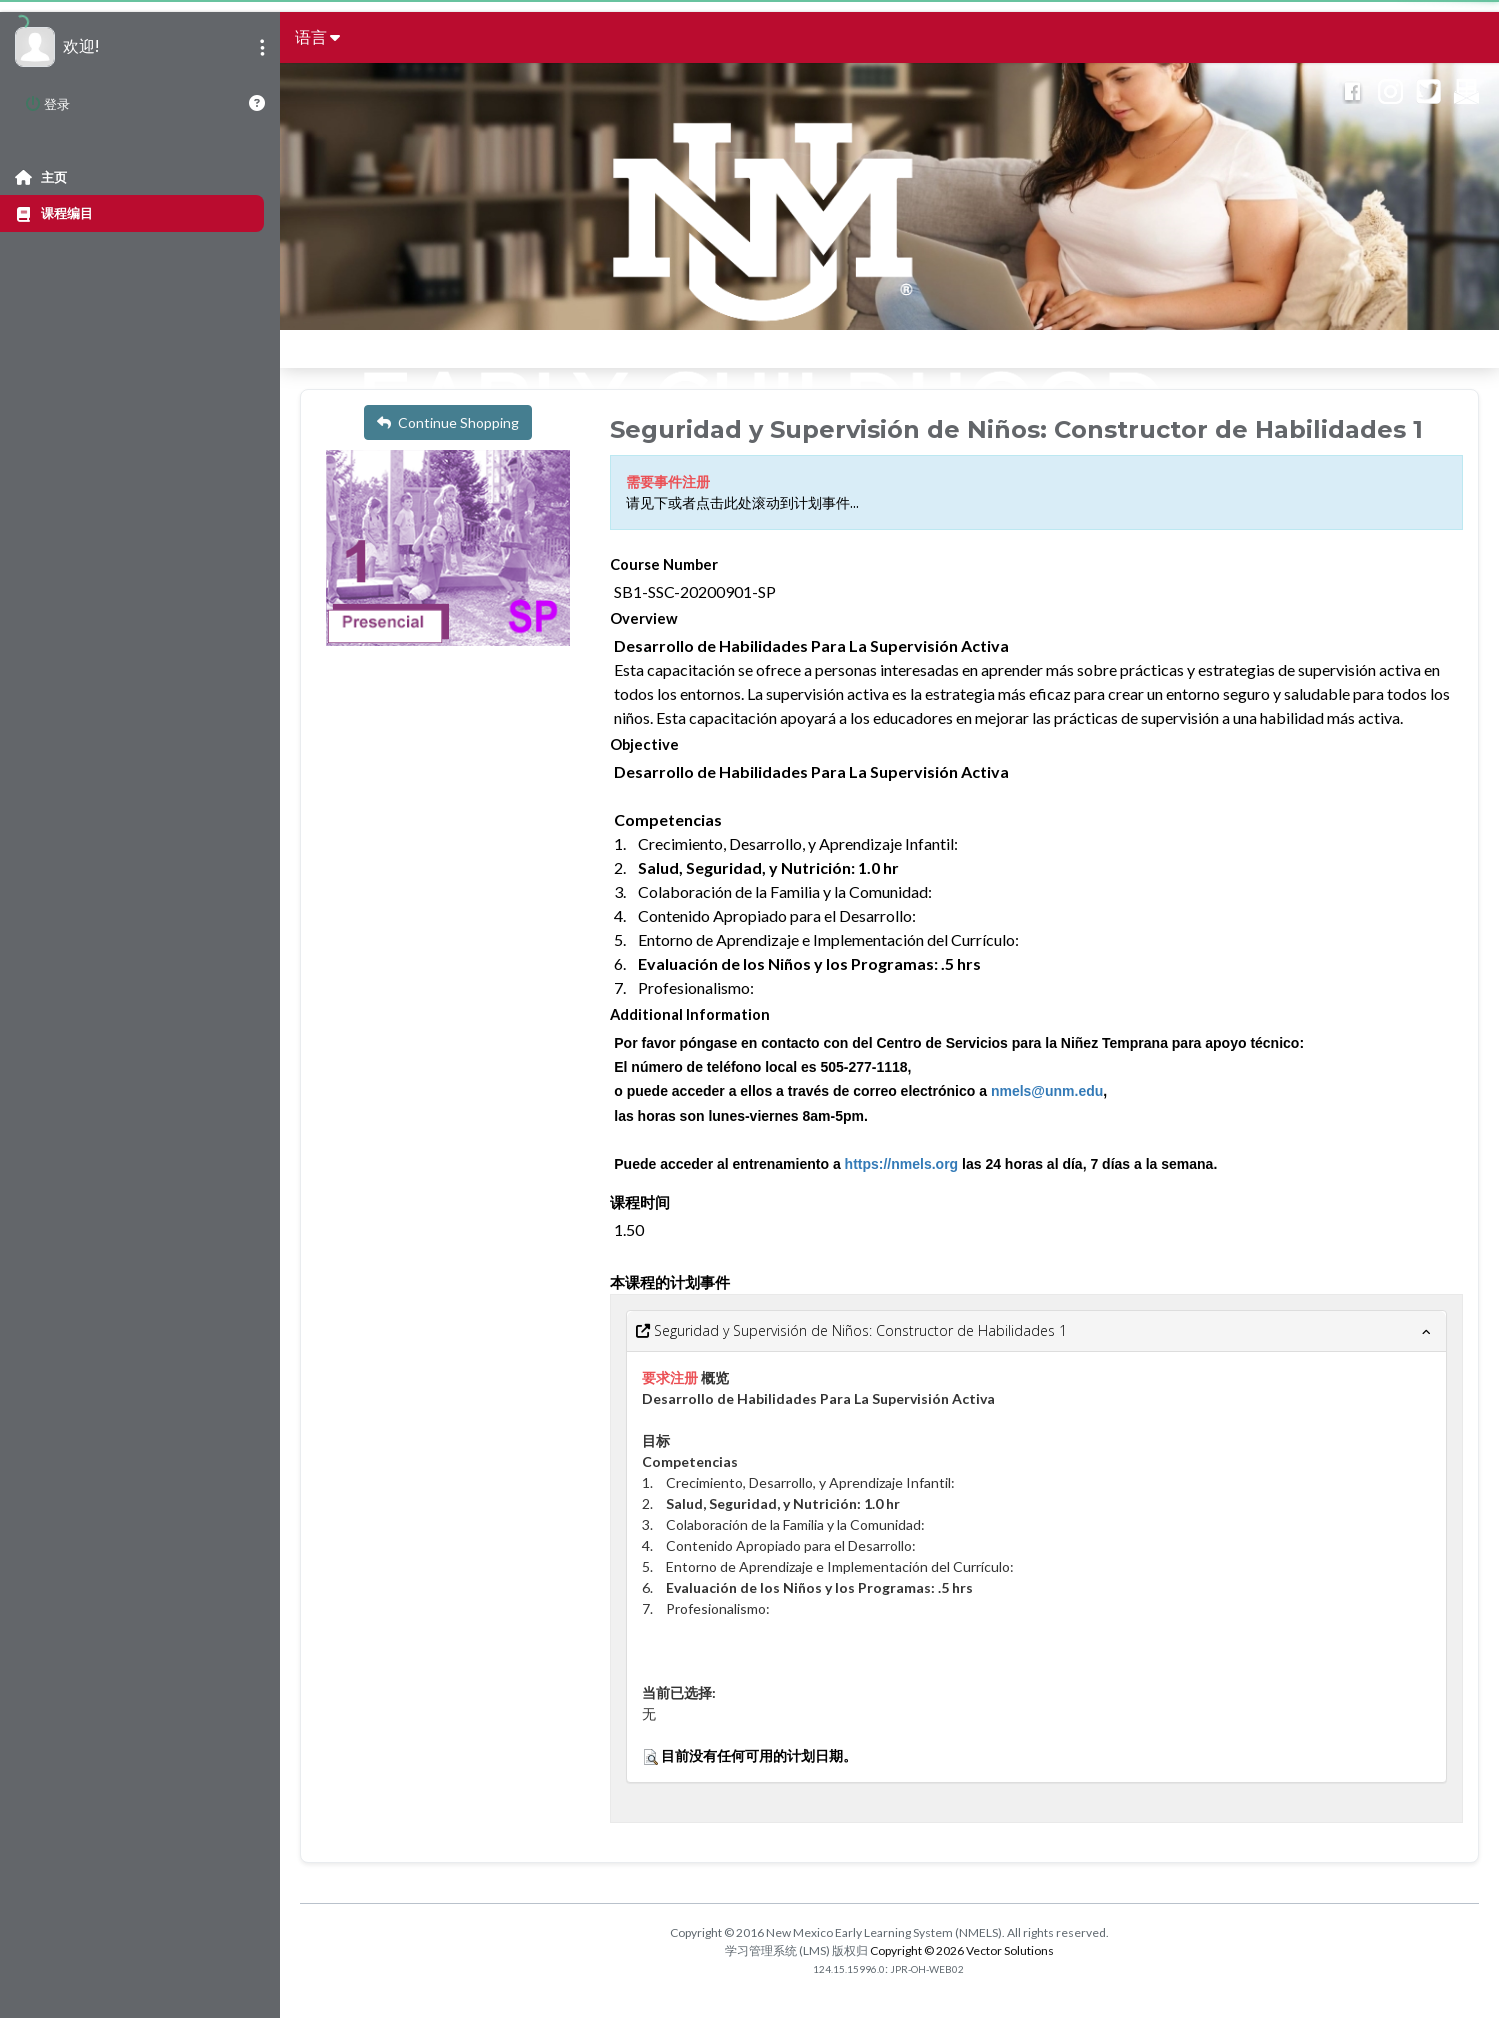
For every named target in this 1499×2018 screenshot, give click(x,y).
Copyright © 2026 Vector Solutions (962, 1950)
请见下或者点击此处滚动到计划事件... (742, 503)
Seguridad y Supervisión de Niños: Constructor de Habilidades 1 (851, 1330)
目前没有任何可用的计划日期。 (759, 1756)
